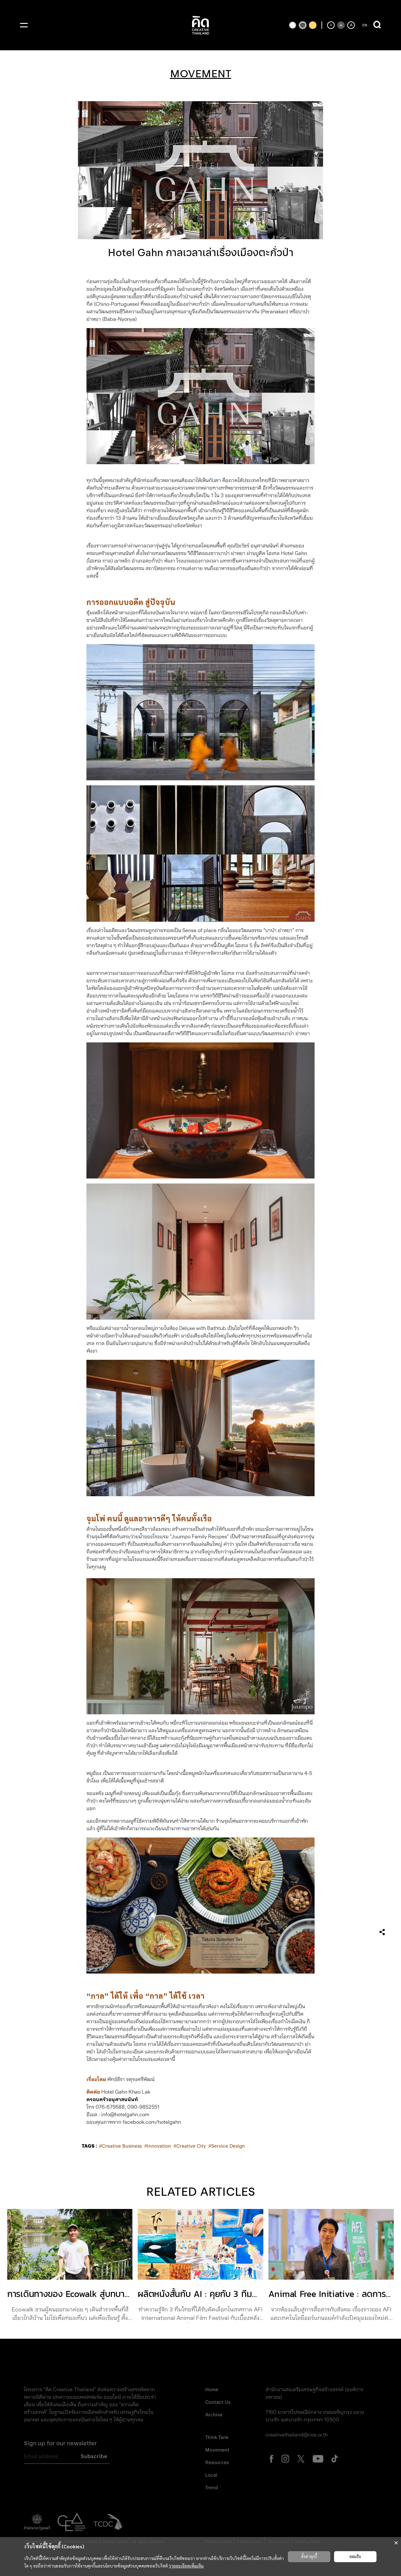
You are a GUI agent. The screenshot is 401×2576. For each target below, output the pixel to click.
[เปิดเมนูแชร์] (382, 1932)
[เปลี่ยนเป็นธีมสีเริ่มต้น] (303, 25)
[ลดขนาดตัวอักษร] (331, 25)
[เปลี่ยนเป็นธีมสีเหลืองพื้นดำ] (312, 25)
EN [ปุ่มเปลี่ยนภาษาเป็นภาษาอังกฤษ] (364, 25)
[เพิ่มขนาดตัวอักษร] (351, 25)
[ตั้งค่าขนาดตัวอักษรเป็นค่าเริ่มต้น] (341, 25)
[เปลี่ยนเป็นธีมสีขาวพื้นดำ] (292, 25)
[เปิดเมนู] (24, 25)
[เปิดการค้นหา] (377, 25)
